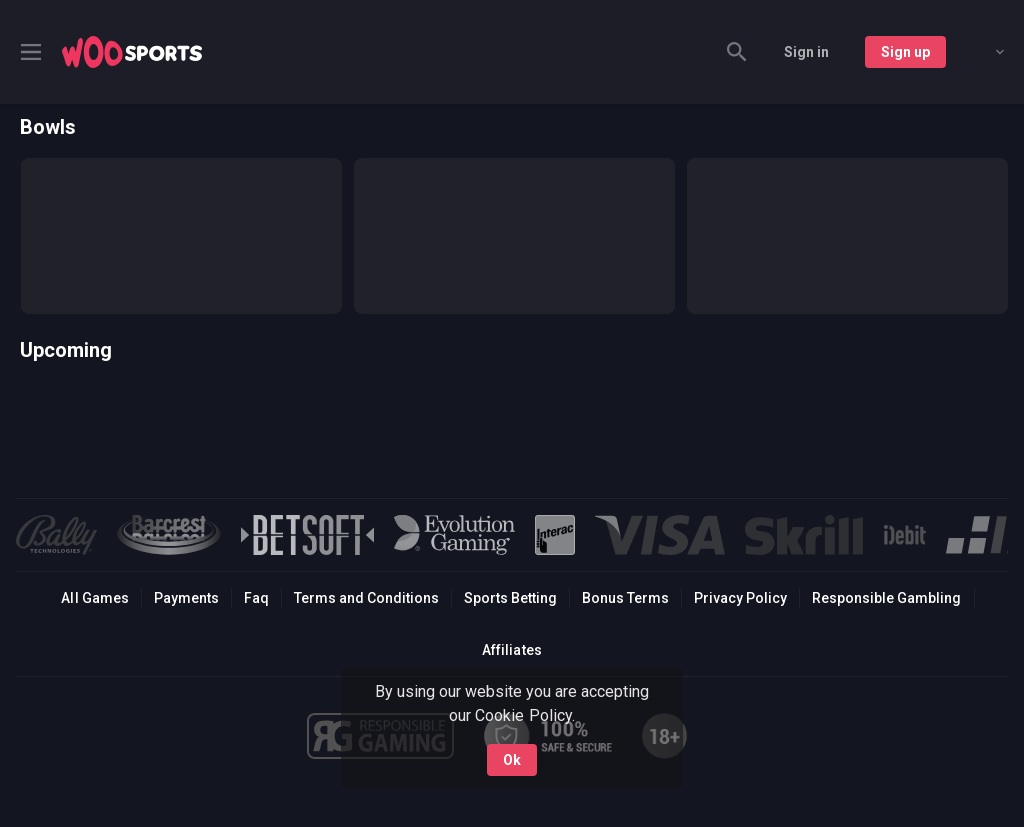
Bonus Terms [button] (625, 598)
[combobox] (985, 52)
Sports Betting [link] (510, 598)
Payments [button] (186, 598)
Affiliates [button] (511, 650)
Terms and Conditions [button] (366, 598)
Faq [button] (256, 598)
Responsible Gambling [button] (886, 598)
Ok (512, 760)
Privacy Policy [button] (740, 598)
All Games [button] (94, 598)
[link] (132, 52)
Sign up (905, 52)
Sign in (806, 52)
